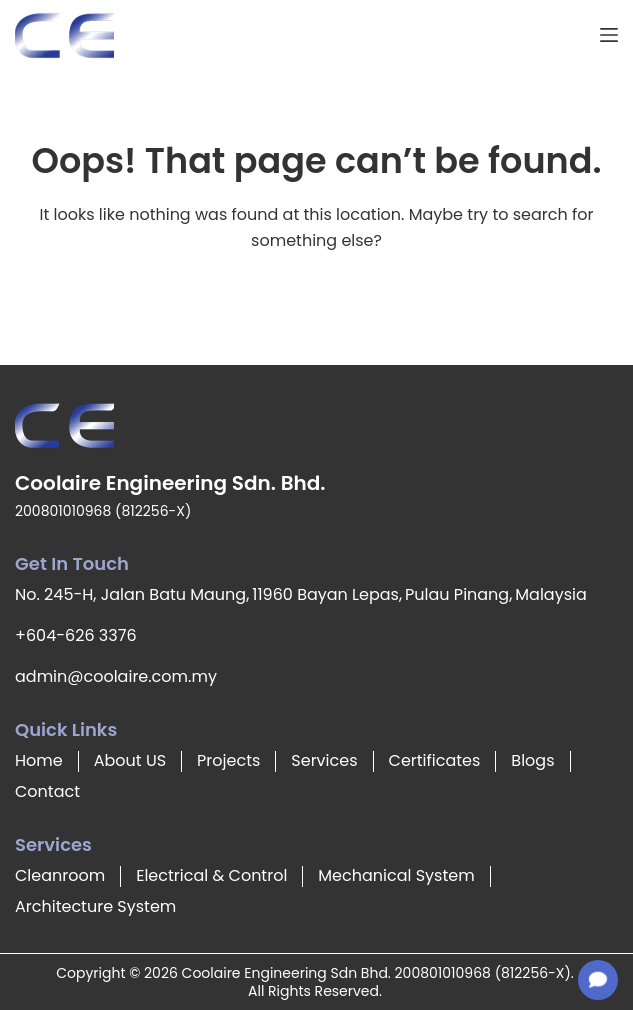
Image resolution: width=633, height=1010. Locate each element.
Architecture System (95, 906)
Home (39, 760)
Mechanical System (396, 875)
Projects (228, 760)
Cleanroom (60, 875)
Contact (47, 791)
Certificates (435, 760)
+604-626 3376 (76, 635)
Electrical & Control (211, 875)
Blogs (532, 760)
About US (130, 760)
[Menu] (609, 35)
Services (324, 760)
